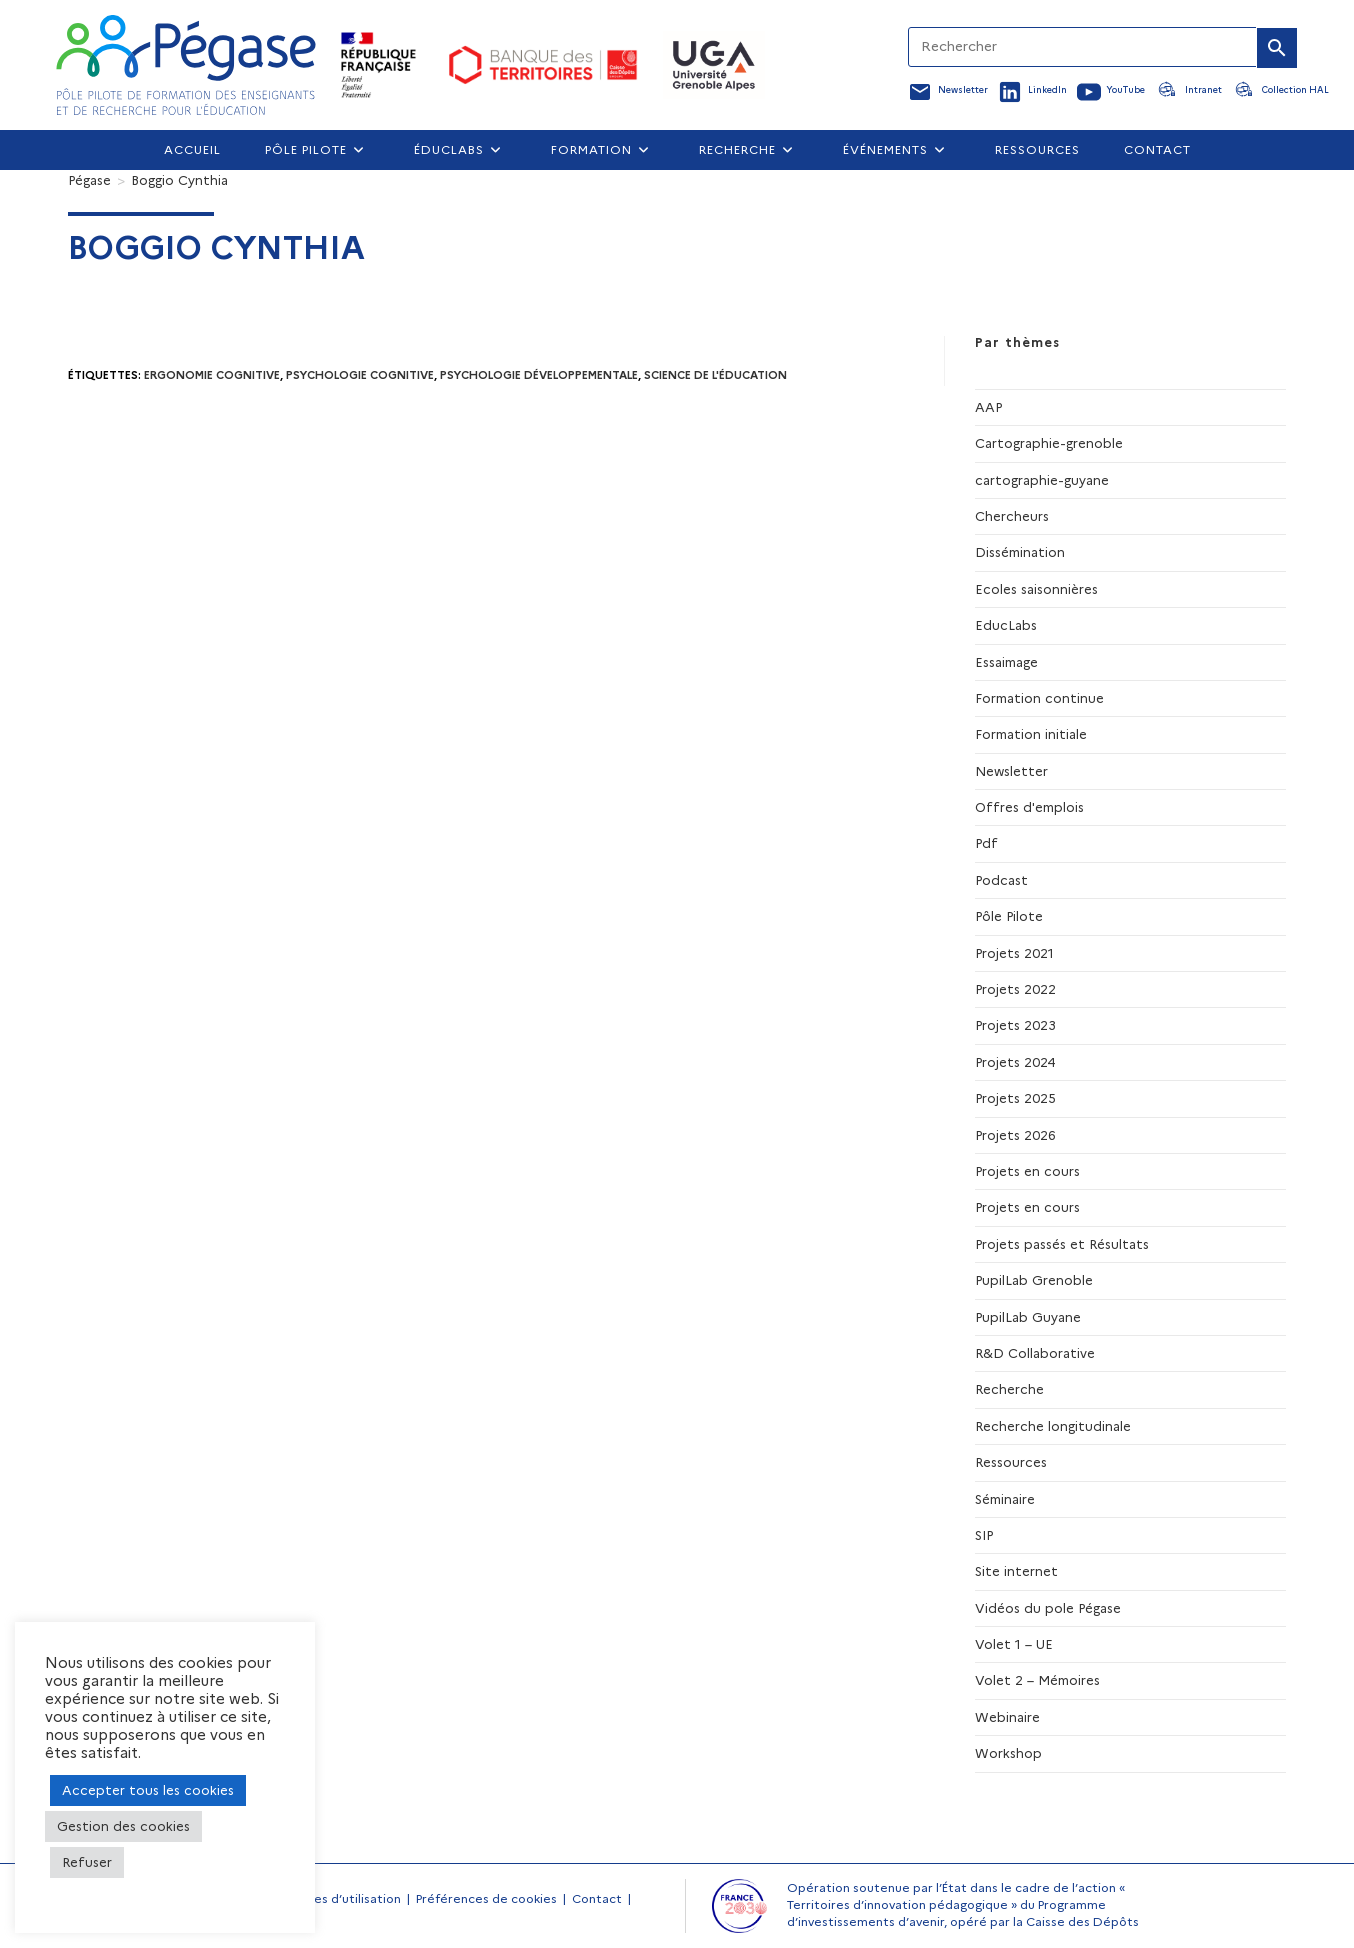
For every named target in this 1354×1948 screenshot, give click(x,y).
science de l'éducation (715, 375)
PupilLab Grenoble (1034, 1280)
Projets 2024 (1015, 1062)
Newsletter (1011, 771)
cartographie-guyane (1042, 480)
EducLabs (1006, 625)
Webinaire (1007, 1717)
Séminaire (1005, 1499)
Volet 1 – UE (1014, 1644)
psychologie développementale (539, 375)
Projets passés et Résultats (1062, 1244)
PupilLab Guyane (1028, 1317)
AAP (988, 407)
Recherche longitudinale (1053, 1426)
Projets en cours (1027, 1171)
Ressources (1011, 1462)
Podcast (1001, 880)
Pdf (986, 843)
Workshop (1008, 1753)
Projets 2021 (1014, 953)
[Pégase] (89, 180)
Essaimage (1006, 662)
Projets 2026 (1015, 1135)
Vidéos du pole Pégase (1048, 1608)
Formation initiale (1031, 734)
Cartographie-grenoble (1049, 443)
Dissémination (1020, 552)
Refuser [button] (87, 1862)
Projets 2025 (1015, 1098)
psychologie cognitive (360, 375)
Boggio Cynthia (179, 180)
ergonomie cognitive (212, 375)
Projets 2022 (1015, 989)
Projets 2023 (1015, 1025)
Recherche (1009, 1389)
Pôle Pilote (1009, 916)
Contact (597, 1898)
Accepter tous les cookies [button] (148, 1790)
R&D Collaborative (1035, 1353)
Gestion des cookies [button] (123, 1826)
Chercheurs (1012, 516)
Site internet (1016, 1571)
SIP (984, 1535)
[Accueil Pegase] (186, 65)
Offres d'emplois (1029, 807)
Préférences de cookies (486, 1898)
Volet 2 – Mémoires (1037, 1680)
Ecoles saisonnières (1036, 589)
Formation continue (1039, 698)
